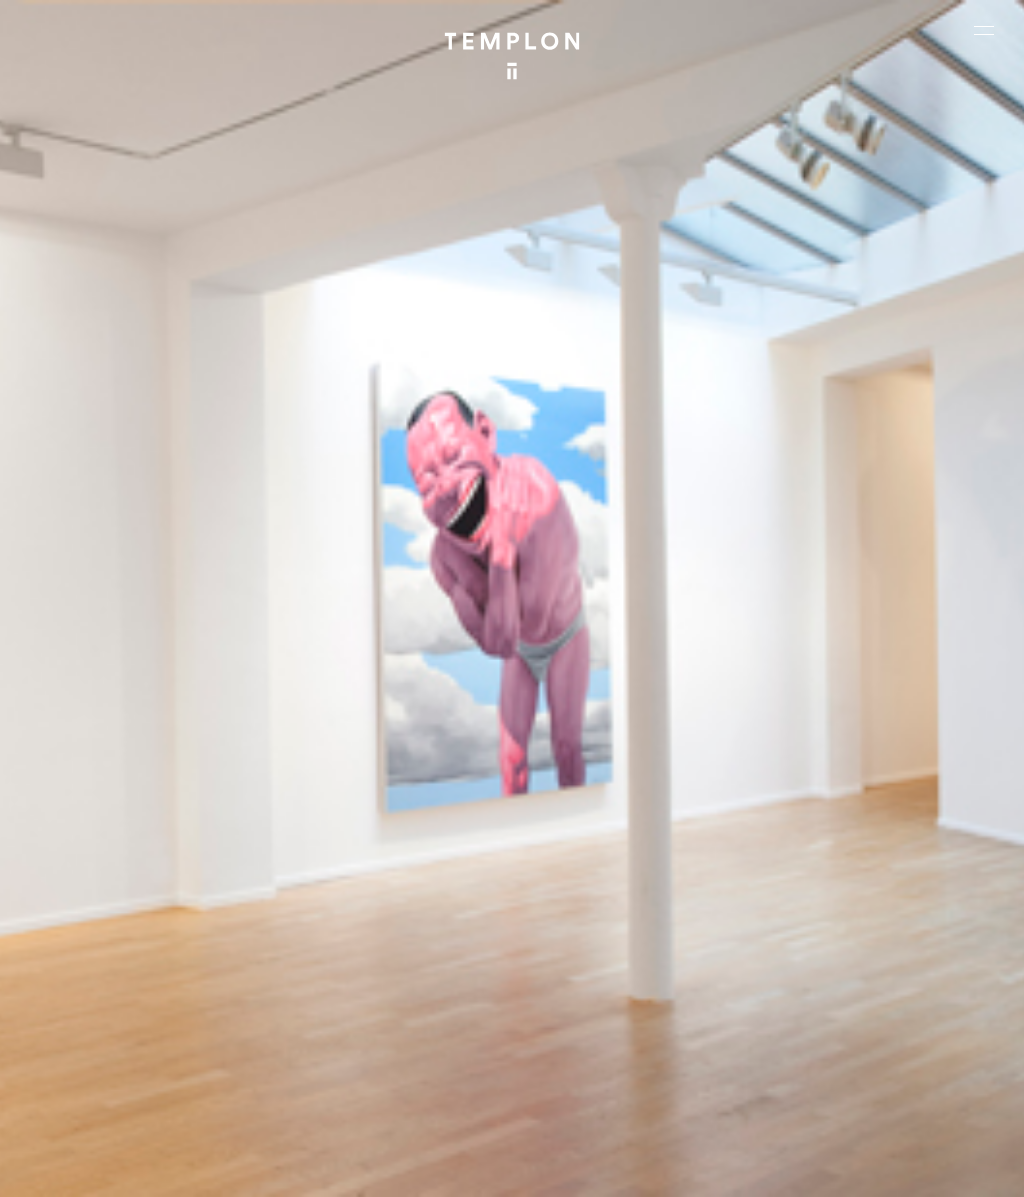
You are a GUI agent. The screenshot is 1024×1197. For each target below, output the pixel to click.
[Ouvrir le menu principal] (984, 30)
